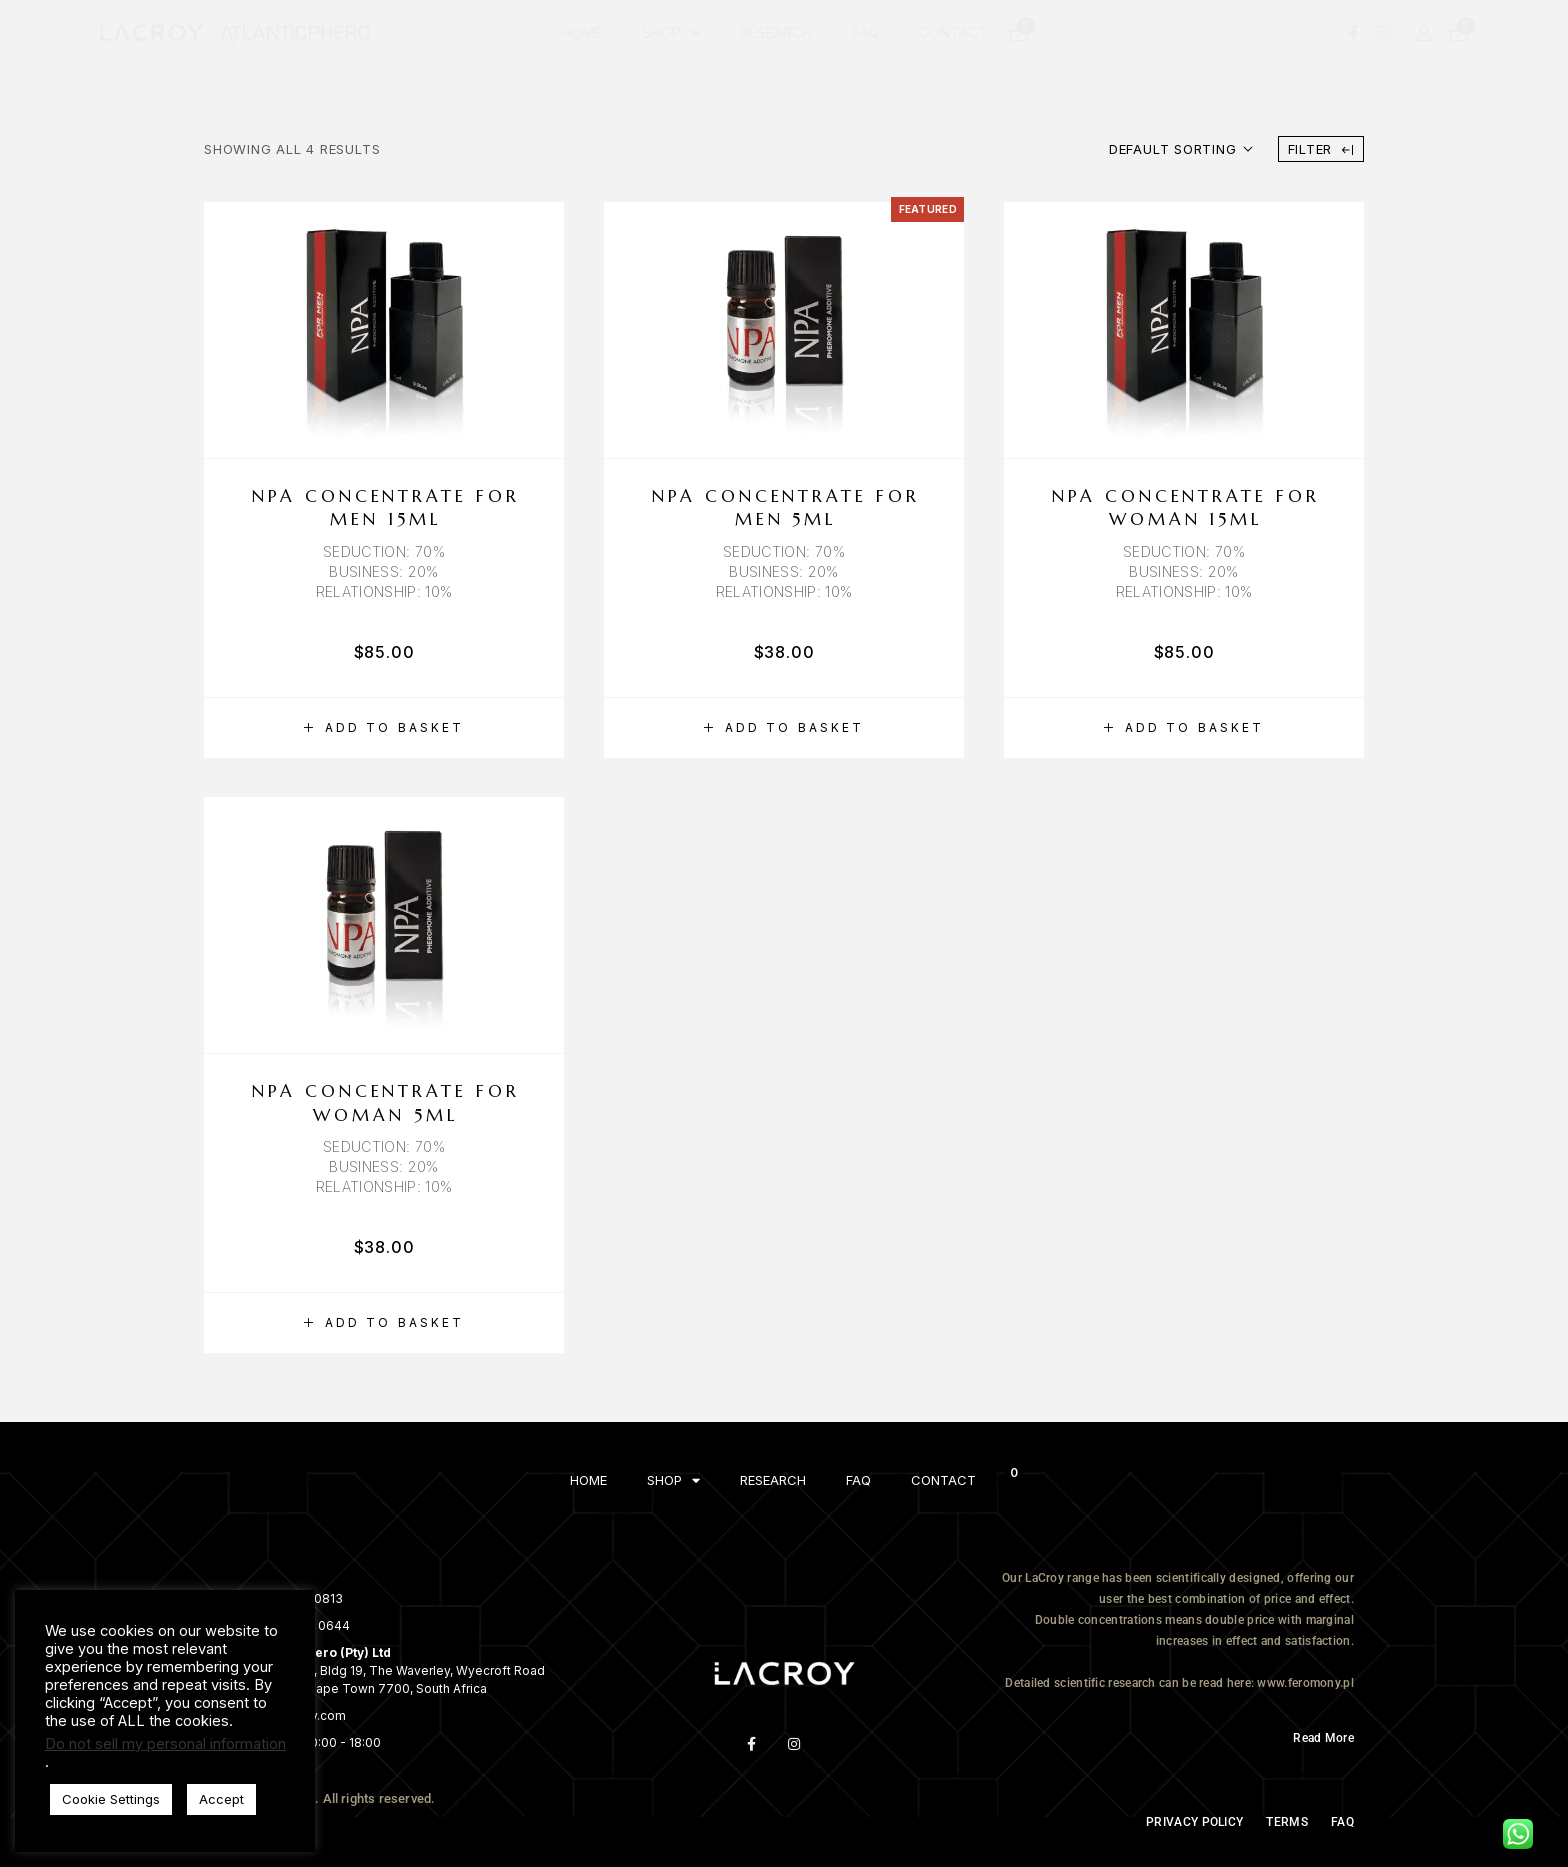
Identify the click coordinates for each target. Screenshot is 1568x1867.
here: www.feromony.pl (1290, 1683)
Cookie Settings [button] (111, 1799)
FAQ (865, 32)
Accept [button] (221, 1799)
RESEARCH (776, 32)
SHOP (671, 33)
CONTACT (953, 32)
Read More (1323, 1738)
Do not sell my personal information (165, 1744)
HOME (581, 32)
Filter (1321, 149)
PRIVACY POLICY (1194, 1822)
